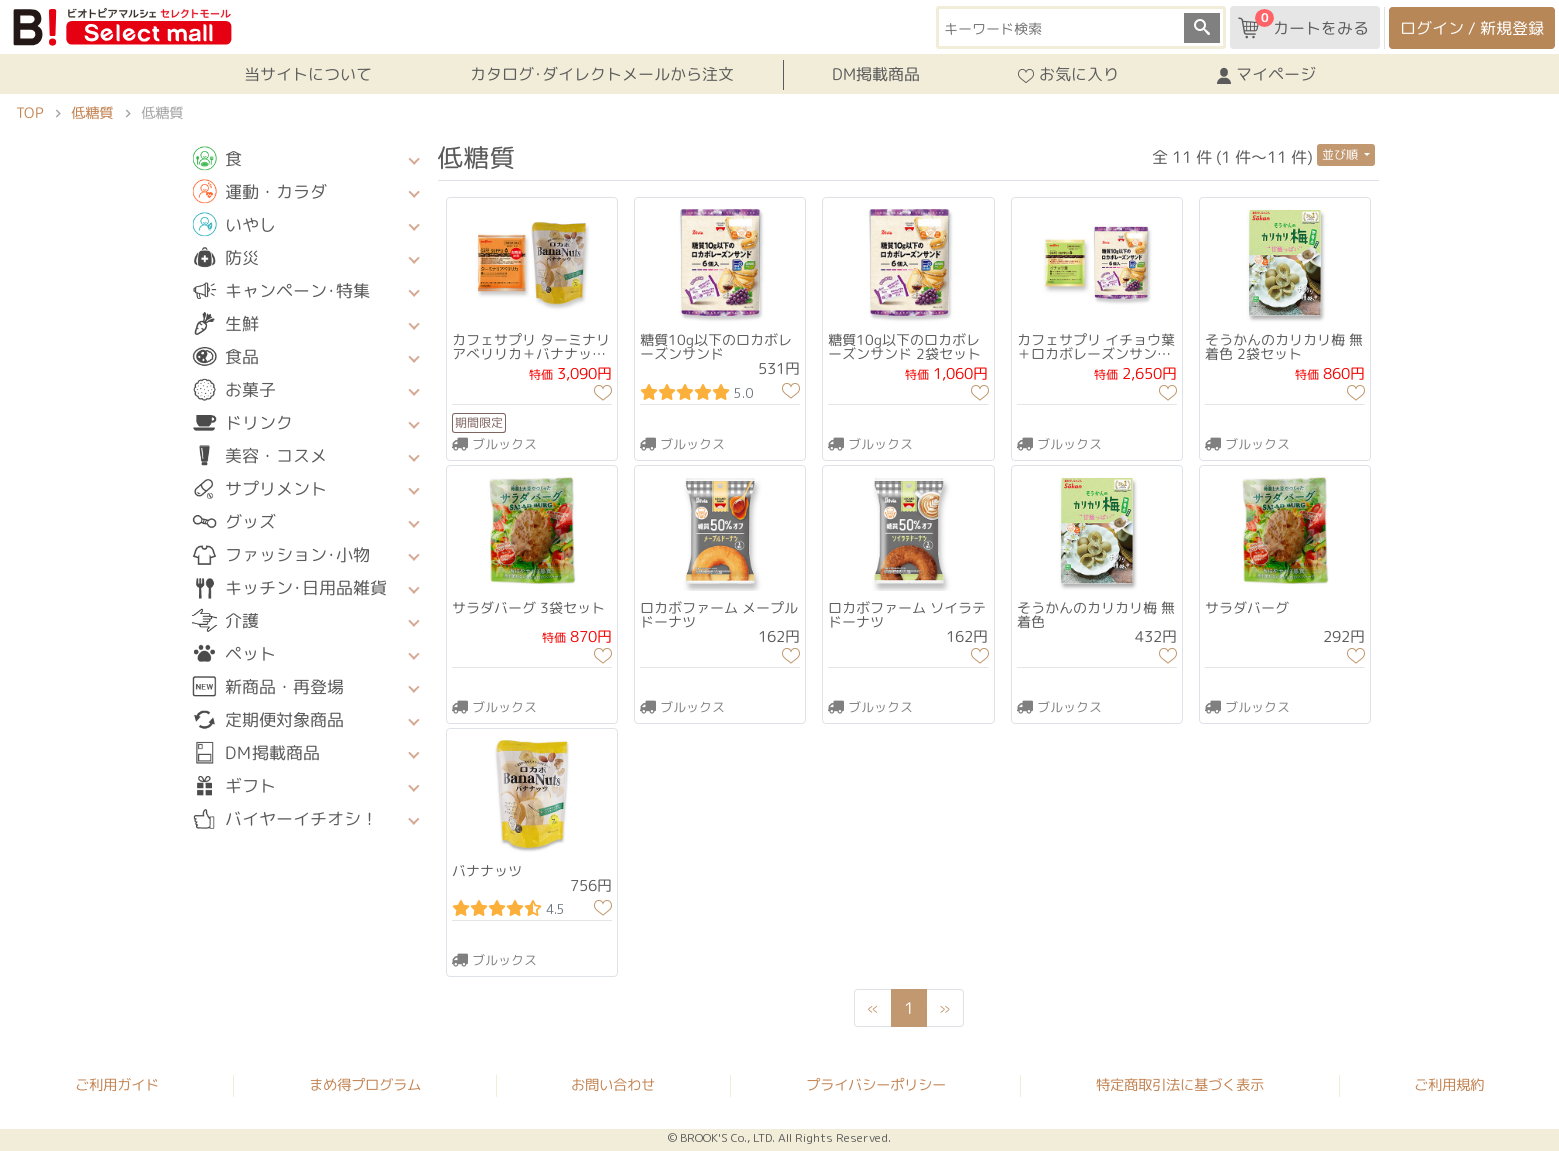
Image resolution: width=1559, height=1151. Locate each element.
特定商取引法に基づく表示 (1180, 1086)
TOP (29, 113)
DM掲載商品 (876, 74)
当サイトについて (307, 74)
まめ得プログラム (365, 1085)
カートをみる (1303, 24)
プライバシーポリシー (876, 1085)
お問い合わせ (613, 1085)
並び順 (1341, 154)
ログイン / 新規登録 (1472, 28)
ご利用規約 (1449, 1086)
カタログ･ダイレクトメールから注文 (601, 74)
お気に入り (1068, 75)
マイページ (1266, 75)
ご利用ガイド (117, 1085)
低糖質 (92, 113)
